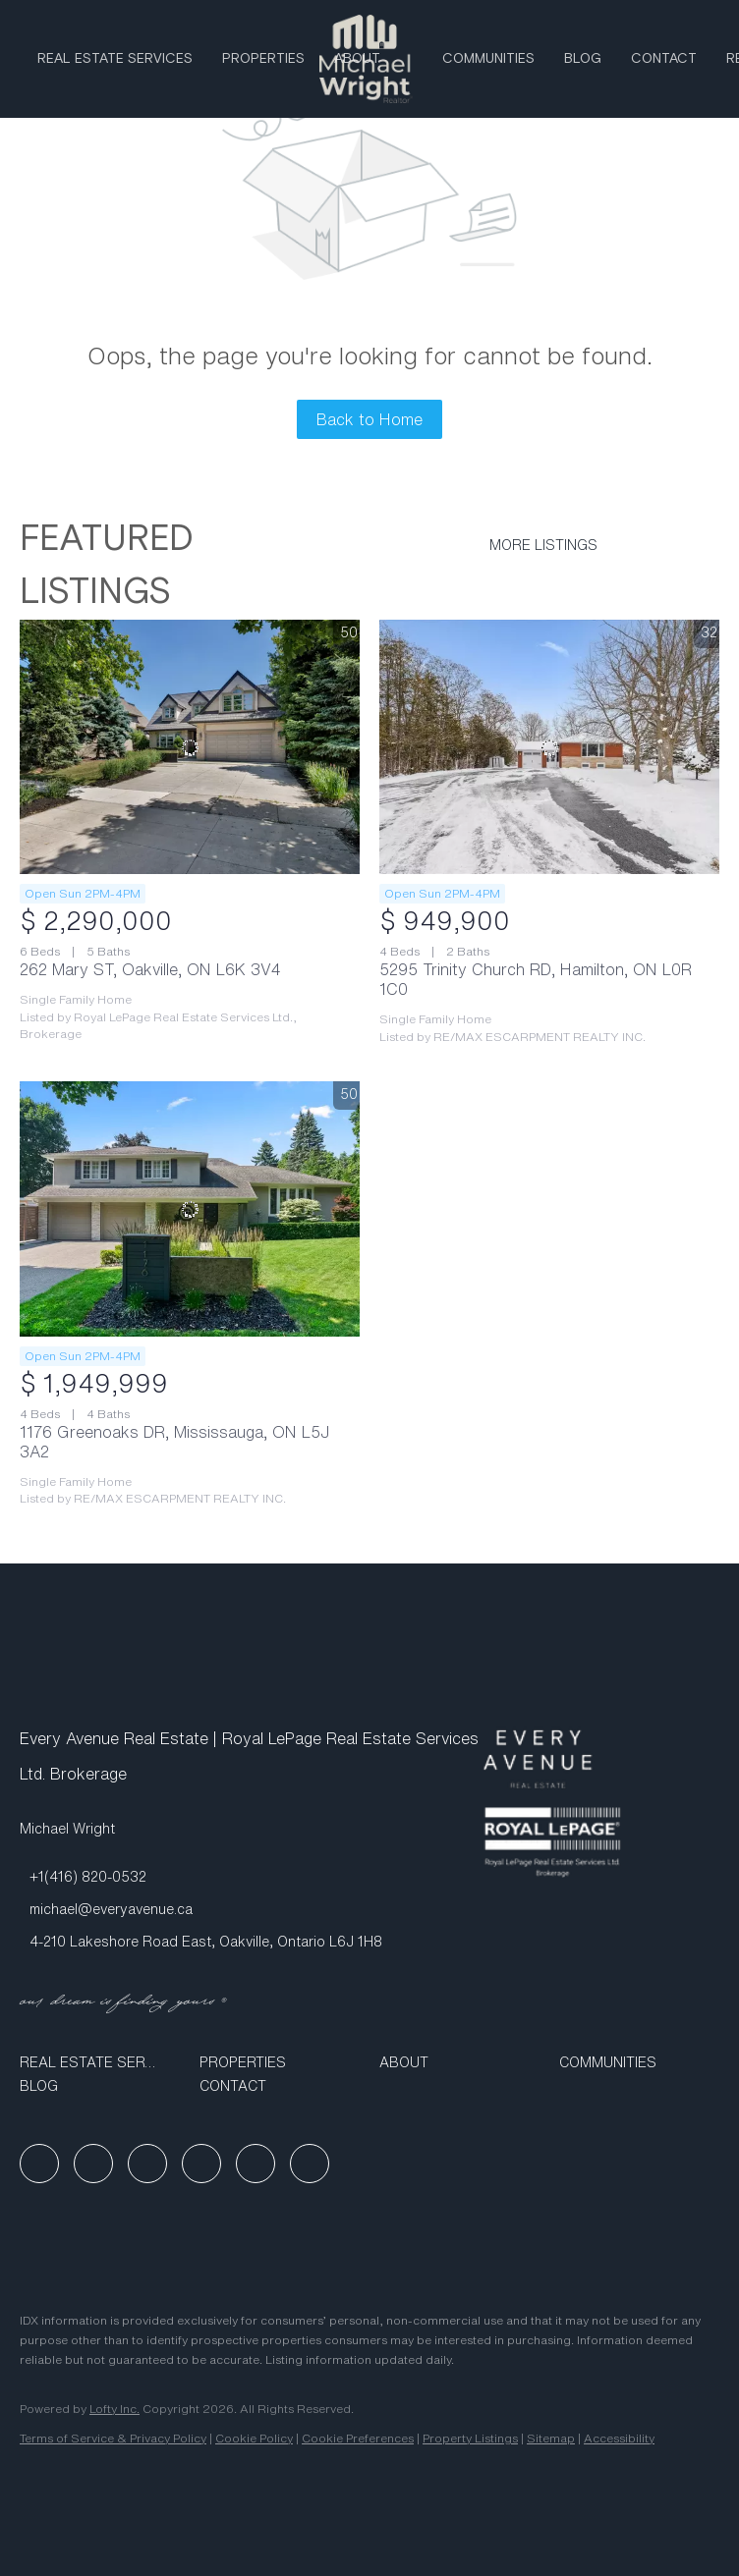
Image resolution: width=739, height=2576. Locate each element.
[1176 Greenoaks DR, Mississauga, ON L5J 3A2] (190, 1209)
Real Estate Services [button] (115, 59)
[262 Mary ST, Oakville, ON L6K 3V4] (190, 747)
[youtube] (201, 2163)
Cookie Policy (254, 2438)
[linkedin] (93, 2163)
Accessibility (619, 2438)
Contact (664, 59)
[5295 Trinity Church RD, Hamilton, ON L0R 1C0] (549, 747)
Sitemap (551, 2438)
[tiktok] (255, 2163)
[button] (100, 2062)
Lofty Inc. (114, 2408)
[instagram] (147, 2163)
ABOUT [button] (357, 59)
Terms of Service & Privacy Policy (113, 2438)
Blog (582, 59)
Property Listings (470, 2438)
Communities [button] (488, 59)
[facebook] (39, 2163)
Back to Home (369, 419)
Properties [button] (263, 59)
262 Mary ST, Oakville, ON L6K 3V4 (150, 969)
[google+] (309, 2163)
